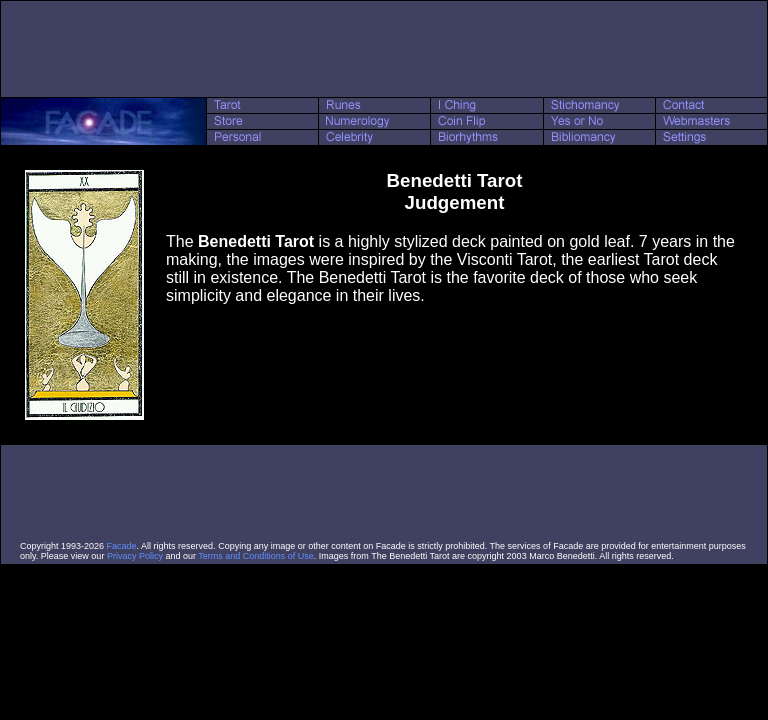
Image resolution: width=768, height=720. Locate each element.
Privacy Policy (135, 556)
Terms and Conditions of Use (256, 556)
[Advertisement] (384, 49)
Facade (122, 546)
